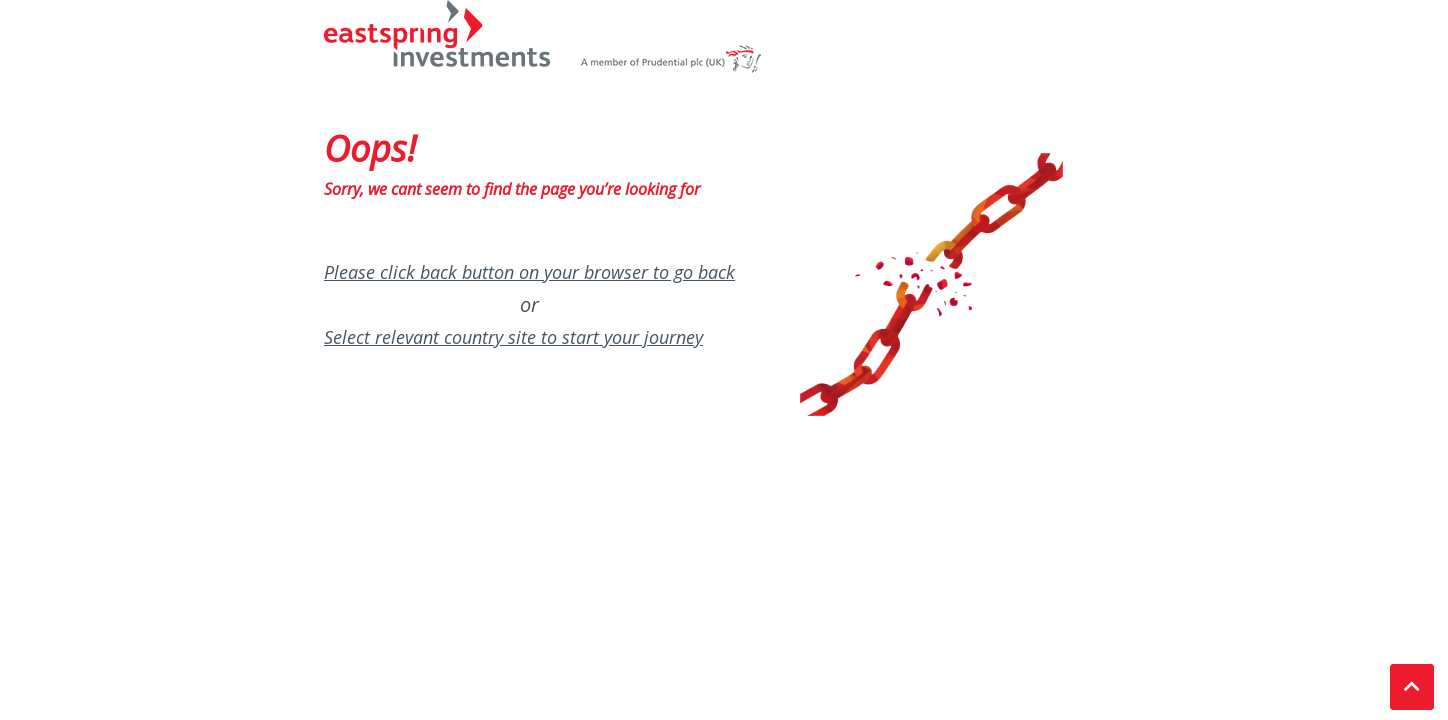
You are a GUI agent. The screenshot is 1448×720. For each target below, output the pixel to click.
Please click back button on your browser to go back (529, 272)
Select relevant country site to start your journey (513, 337)
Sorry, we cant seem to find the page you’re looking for (512, 189)
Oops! (370, 148)
